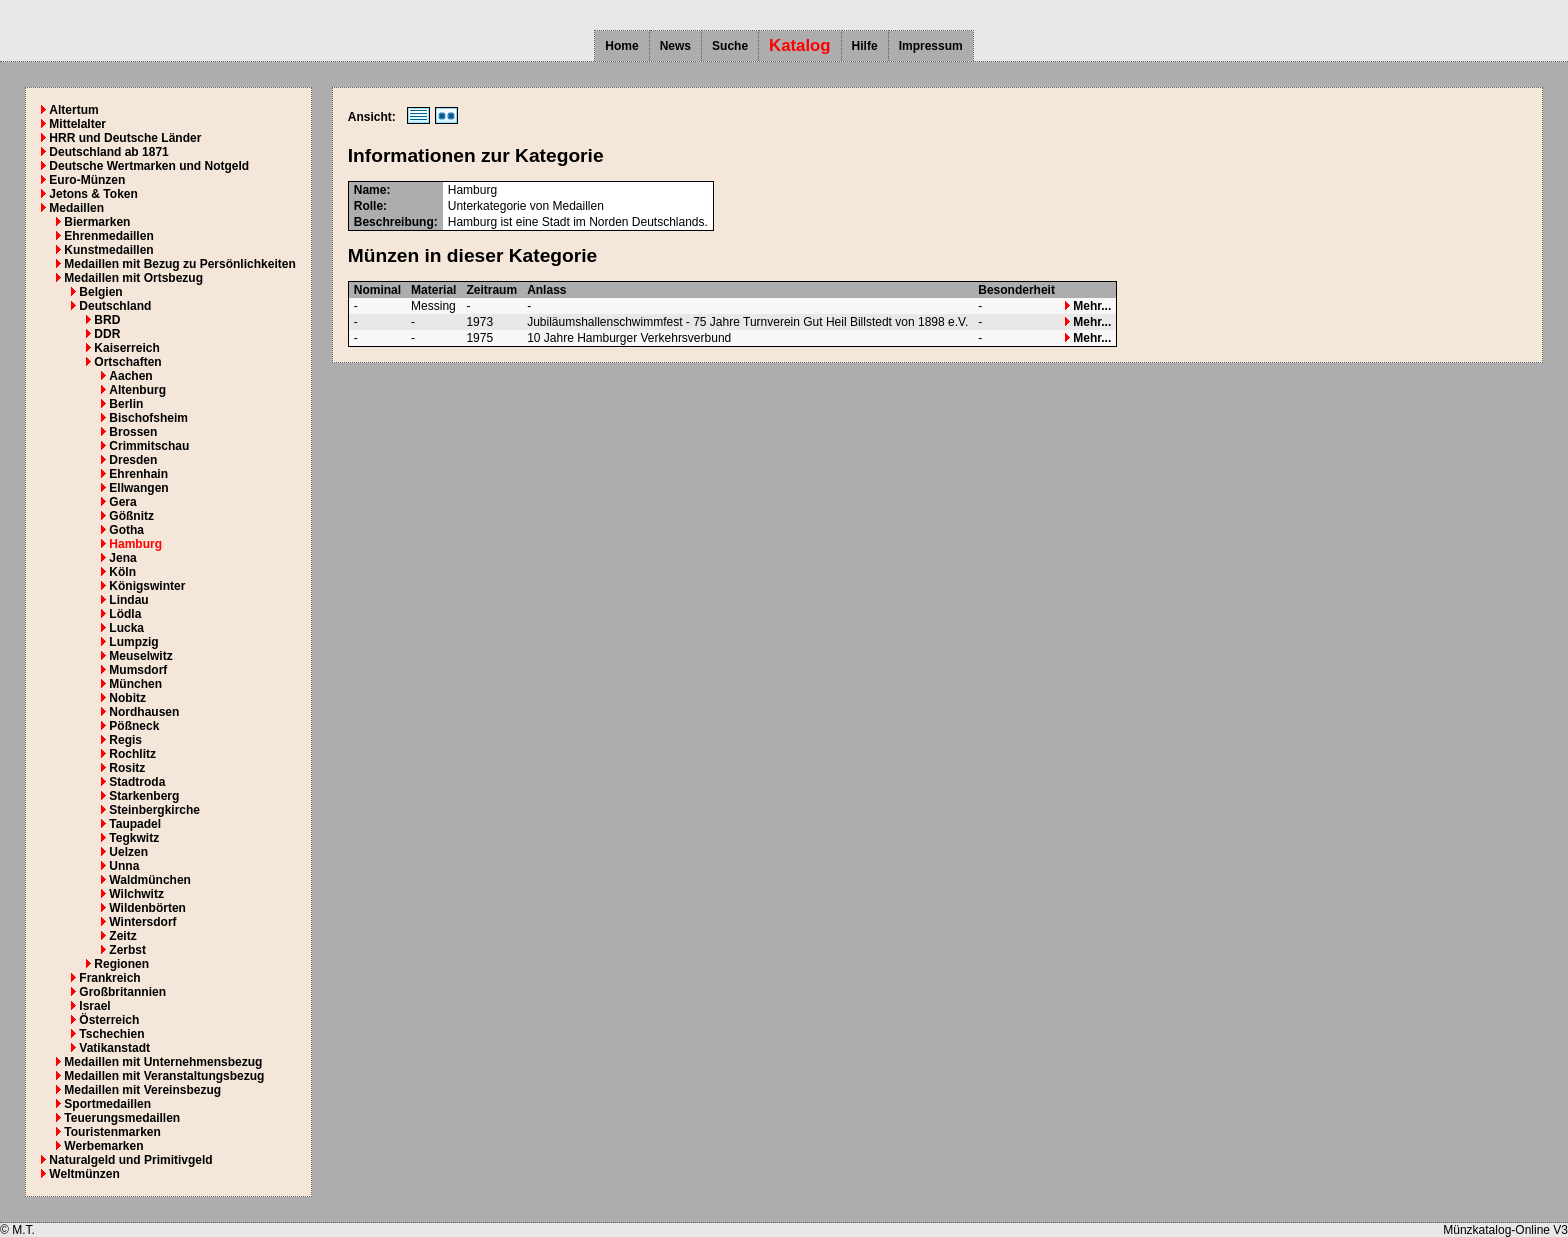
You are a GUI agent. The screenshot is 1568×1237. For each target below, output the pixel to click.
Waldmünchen (150, 880)
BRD (107, 320)
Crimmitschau (149, 446)
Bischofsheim (148, 418)
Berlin (126, 404)
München (135, 684)
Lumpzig (133, 642)
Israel (94, 1006)
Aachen (130, 376)
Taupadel (135, 824)
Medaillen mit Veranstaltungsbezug (164, 1076)
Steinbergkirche (154, 810)
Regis (125, 740)
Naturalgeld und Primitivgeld (130, 1160)
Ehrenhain (138, 474)
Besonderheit (1016, 290)
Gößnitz (131, 516)
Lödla (125, 614)
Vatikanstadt (114, 1048)
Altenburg (137, 390)
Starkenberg (144, 796)
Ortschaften (127, 362)
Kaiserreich (126, 348)
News (675, 46)
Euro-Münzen (87, 180)
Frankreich (109, 978)
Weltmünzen (84, 1174)
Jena (122, 558)
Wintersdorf (142, 922)
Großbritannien (122, 992)
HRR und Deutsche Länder (125, 138)
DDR (107, 334)
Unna (124, 866)
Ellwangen (138, 488)
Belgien (100, 292)
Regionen (121, 964)
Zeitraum (491, 290)
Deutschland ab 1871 (108, 152)
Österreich (109, 1020)
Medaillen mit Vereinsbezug (142, 1090)
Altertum (73, 110)
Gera (122, 502)
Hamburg (135, 544)
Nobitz (127, 698)
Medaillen (76, 208)
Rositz (127, 768)
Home (621, 46)
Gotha (126, 530)
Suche (730, 46)
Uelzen (128, 852)
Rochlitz (132, 754)
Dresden (133, 460)
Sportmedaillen (107, 1104)
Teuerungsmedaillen (122, 1118)
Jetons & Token (93, 194)
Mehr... (1088, 306)
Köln (122, 572)
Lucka (126, 628)
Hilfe (865, 46)
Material (433, 290)
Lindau (128, 600)
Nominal (377, 290)
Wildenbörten (147, 908)
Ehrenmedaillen (108, 236)
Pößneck (134, 726)
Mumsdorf (138, 670)
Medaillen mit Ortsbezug (133, 278)
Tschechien (111, 1034)
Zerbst (127, 950)
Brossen (133, 432)
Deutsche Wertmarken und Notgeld (149, 166)
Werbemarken (103, 1146)
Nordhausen (144, 712)
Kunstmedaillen (108, 250)
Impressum (931, 46)
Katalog (800, 45)
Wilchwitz (136, 894)
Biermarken (97, 222)
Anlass (546, 290)
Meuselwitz (140, 656)
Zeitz (122, 936)
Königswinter (147, 586)
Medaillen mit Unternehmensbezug (163, 1062)
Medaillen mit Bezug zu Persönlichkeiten (179, 264)
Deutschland (115, 306)
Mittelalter (77, 124)
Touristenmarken (112, 1132)
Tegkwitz (134, 838)
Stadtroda (137, 782)
